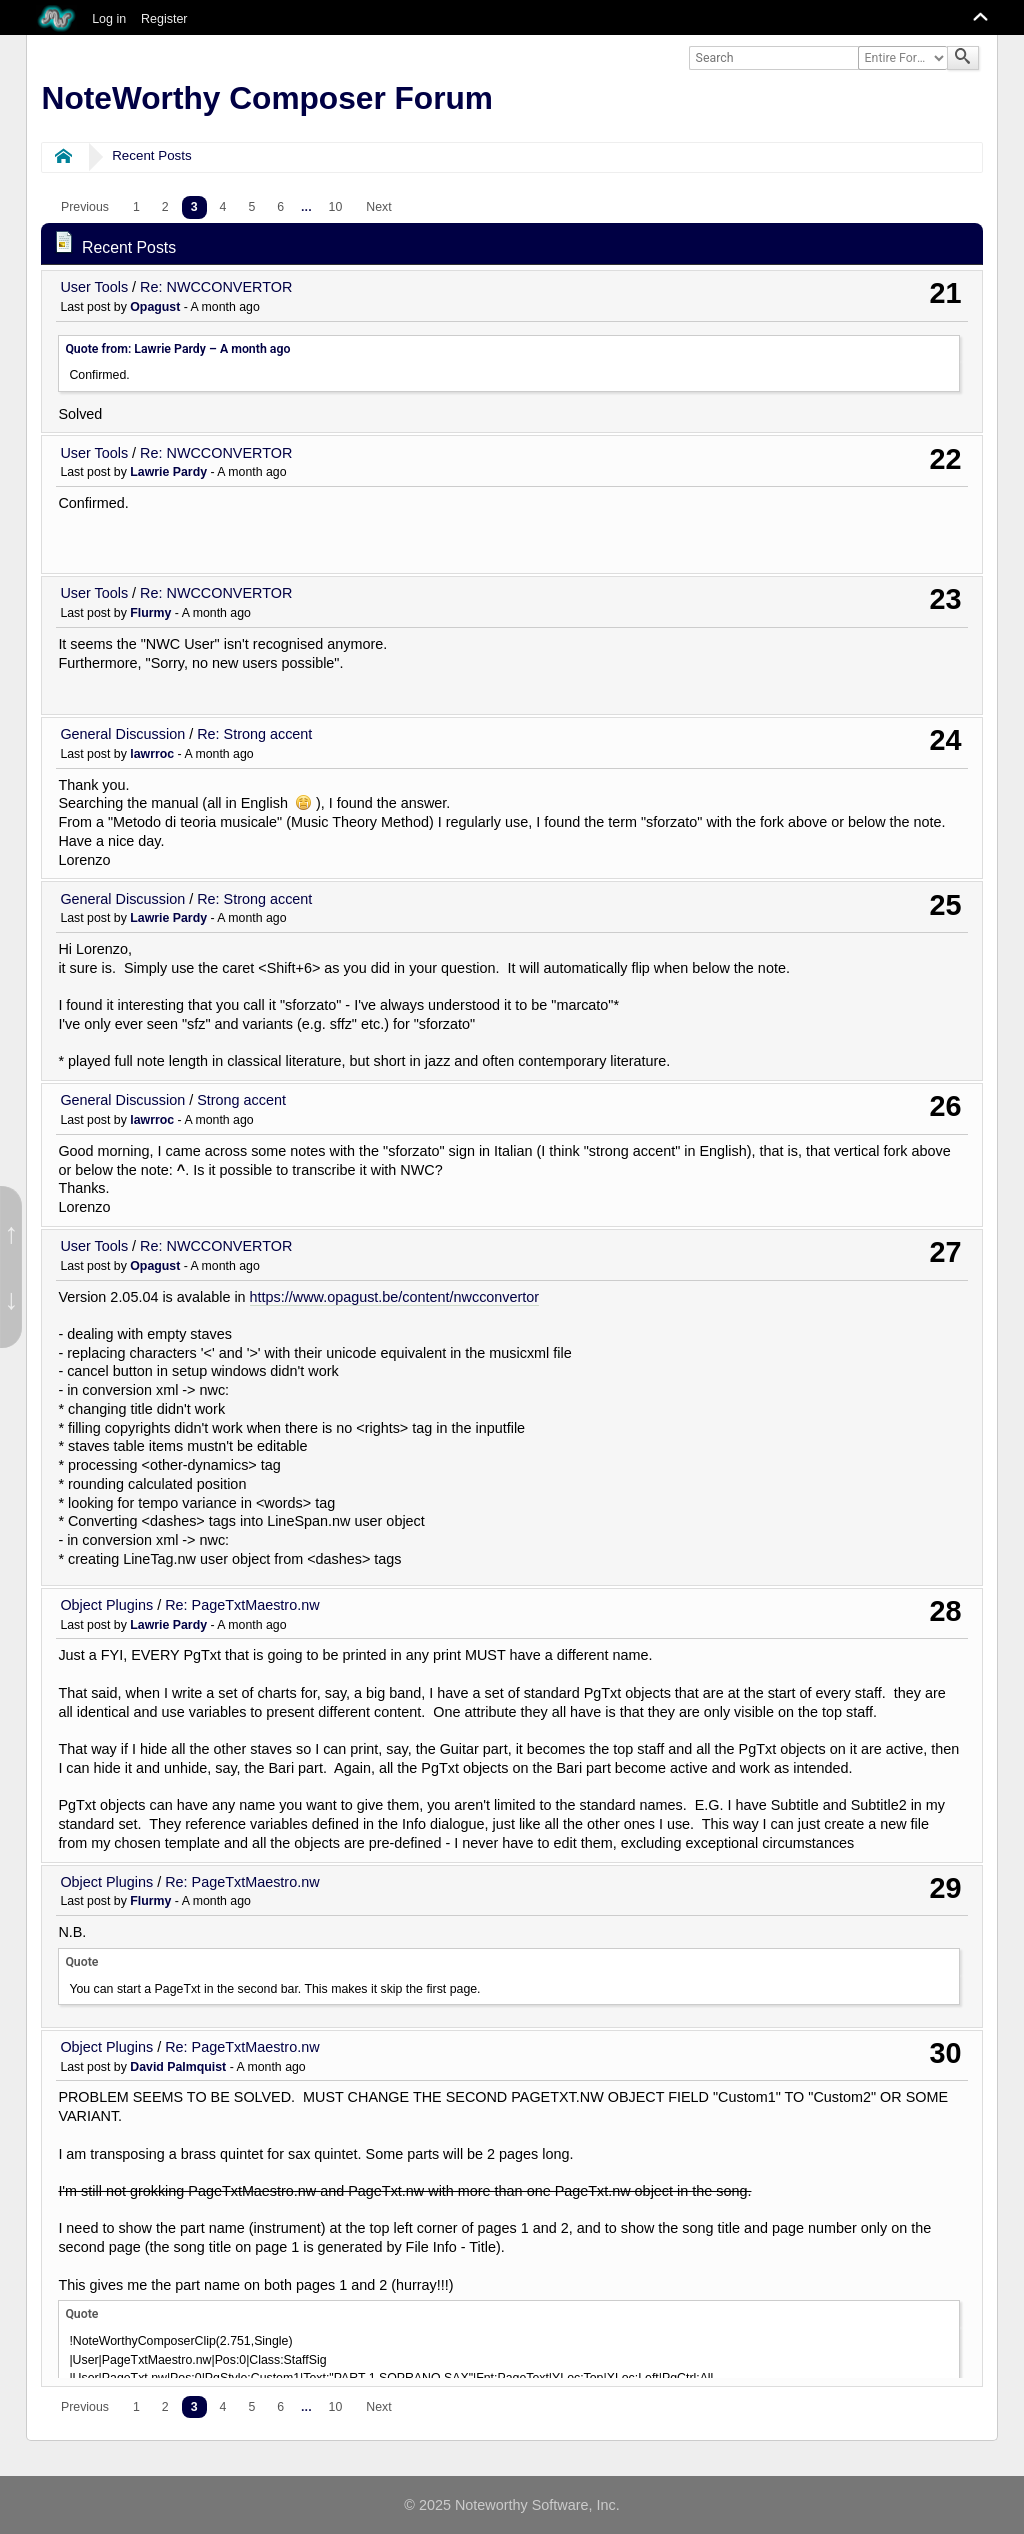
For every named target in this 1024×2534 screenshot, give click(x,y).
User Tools (94, 287)
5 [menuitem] (251, 207)
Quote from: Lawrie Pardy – (177, 349)
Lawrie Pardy (168, 472)
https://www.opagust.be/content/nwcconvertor (395, 1297)
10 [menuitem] (336, 207)
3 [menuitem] (194, 207)
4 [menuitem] (223, 207)
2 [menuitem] (165, 207)
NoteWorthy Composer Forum (267, 98)
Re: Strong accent (254, 734)
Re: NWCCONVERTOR (216, 287)
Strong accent (241, 1100)
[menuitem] (85, 207)
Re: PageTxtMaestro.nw (242, 1605)
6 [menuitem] (280, 207)
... (306, 207)
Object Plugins (106, 1605)
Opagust (155, 307)
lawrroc (152, 754)
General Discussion (122, 734)
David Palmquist (178, 2067)
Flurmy (150, 613)
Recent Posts (151, 155)
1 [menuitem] (136, 207)
